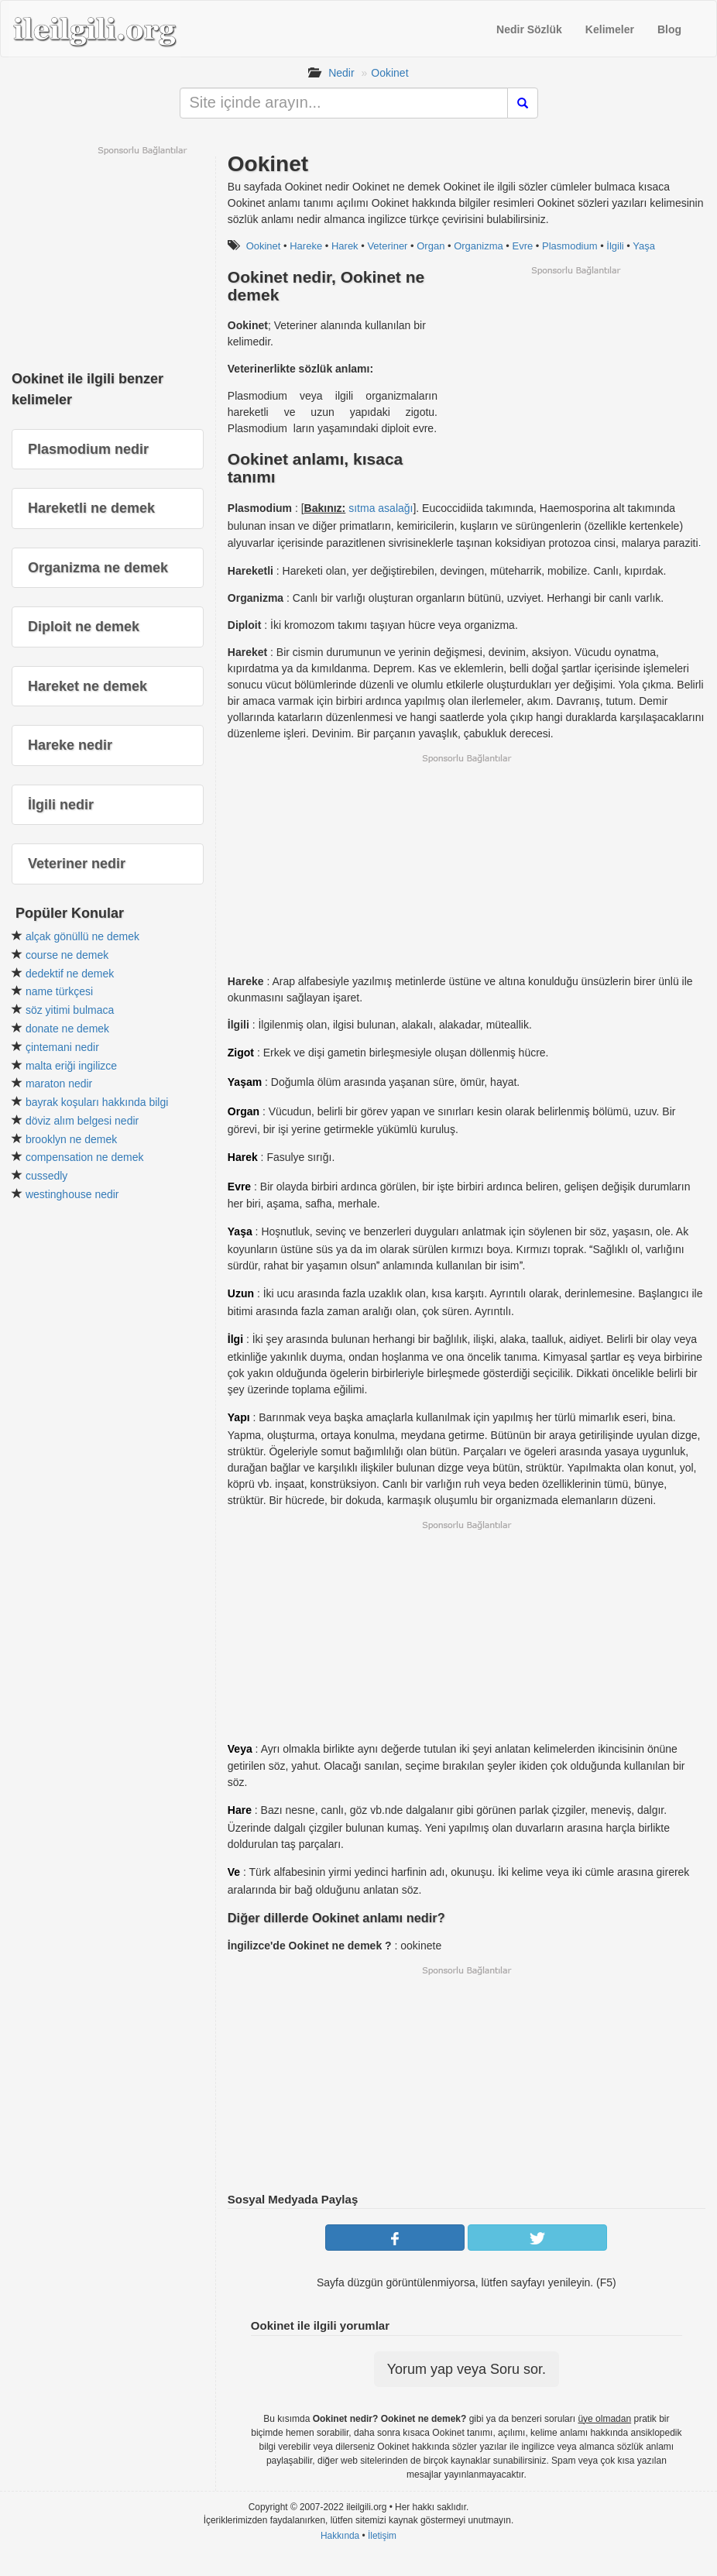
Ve (234, 1872)
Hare (240, 1810)
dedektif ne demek (70, 973)
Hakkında (340, 2535)
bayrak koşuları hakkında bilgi (97, 1102)
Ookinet (389, 73)
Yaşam (245, 1082)
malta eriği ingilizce (71, 1066)
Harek (344, 246)
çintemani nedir (62, 1047)
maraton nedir (59, 1083)
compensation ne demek (85, 1157)
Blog (669, 29)
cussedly (46, 1176)
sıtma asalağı (380, 508)
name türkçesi (59, 991)
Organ (430, 246)
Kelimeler (609, 29)
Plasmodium (570, 246)
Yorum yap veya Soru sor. (466, 2369)
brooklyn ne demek (71, 1139)
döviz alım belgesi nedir (82, 1121)
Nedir (341, 73)
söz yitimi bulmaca (70, 1010)
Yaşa (644, 246)
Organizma (478, 246)
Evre (523, 246)
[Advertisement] (575, 384)
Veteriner (387, 246)
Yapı (239, 1417)
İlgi (235, 1339)
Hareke (306, 246)
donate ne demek (67, 1028)
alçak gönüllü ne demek (82, 936)
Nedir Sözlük (529, 29)
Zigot (241, 1052)
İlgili (614, 246)
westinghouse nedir (72, 1194)
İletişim (382, 2535)
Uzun (241, 1293)
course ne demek (67, 955)
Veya (240, 1749)
